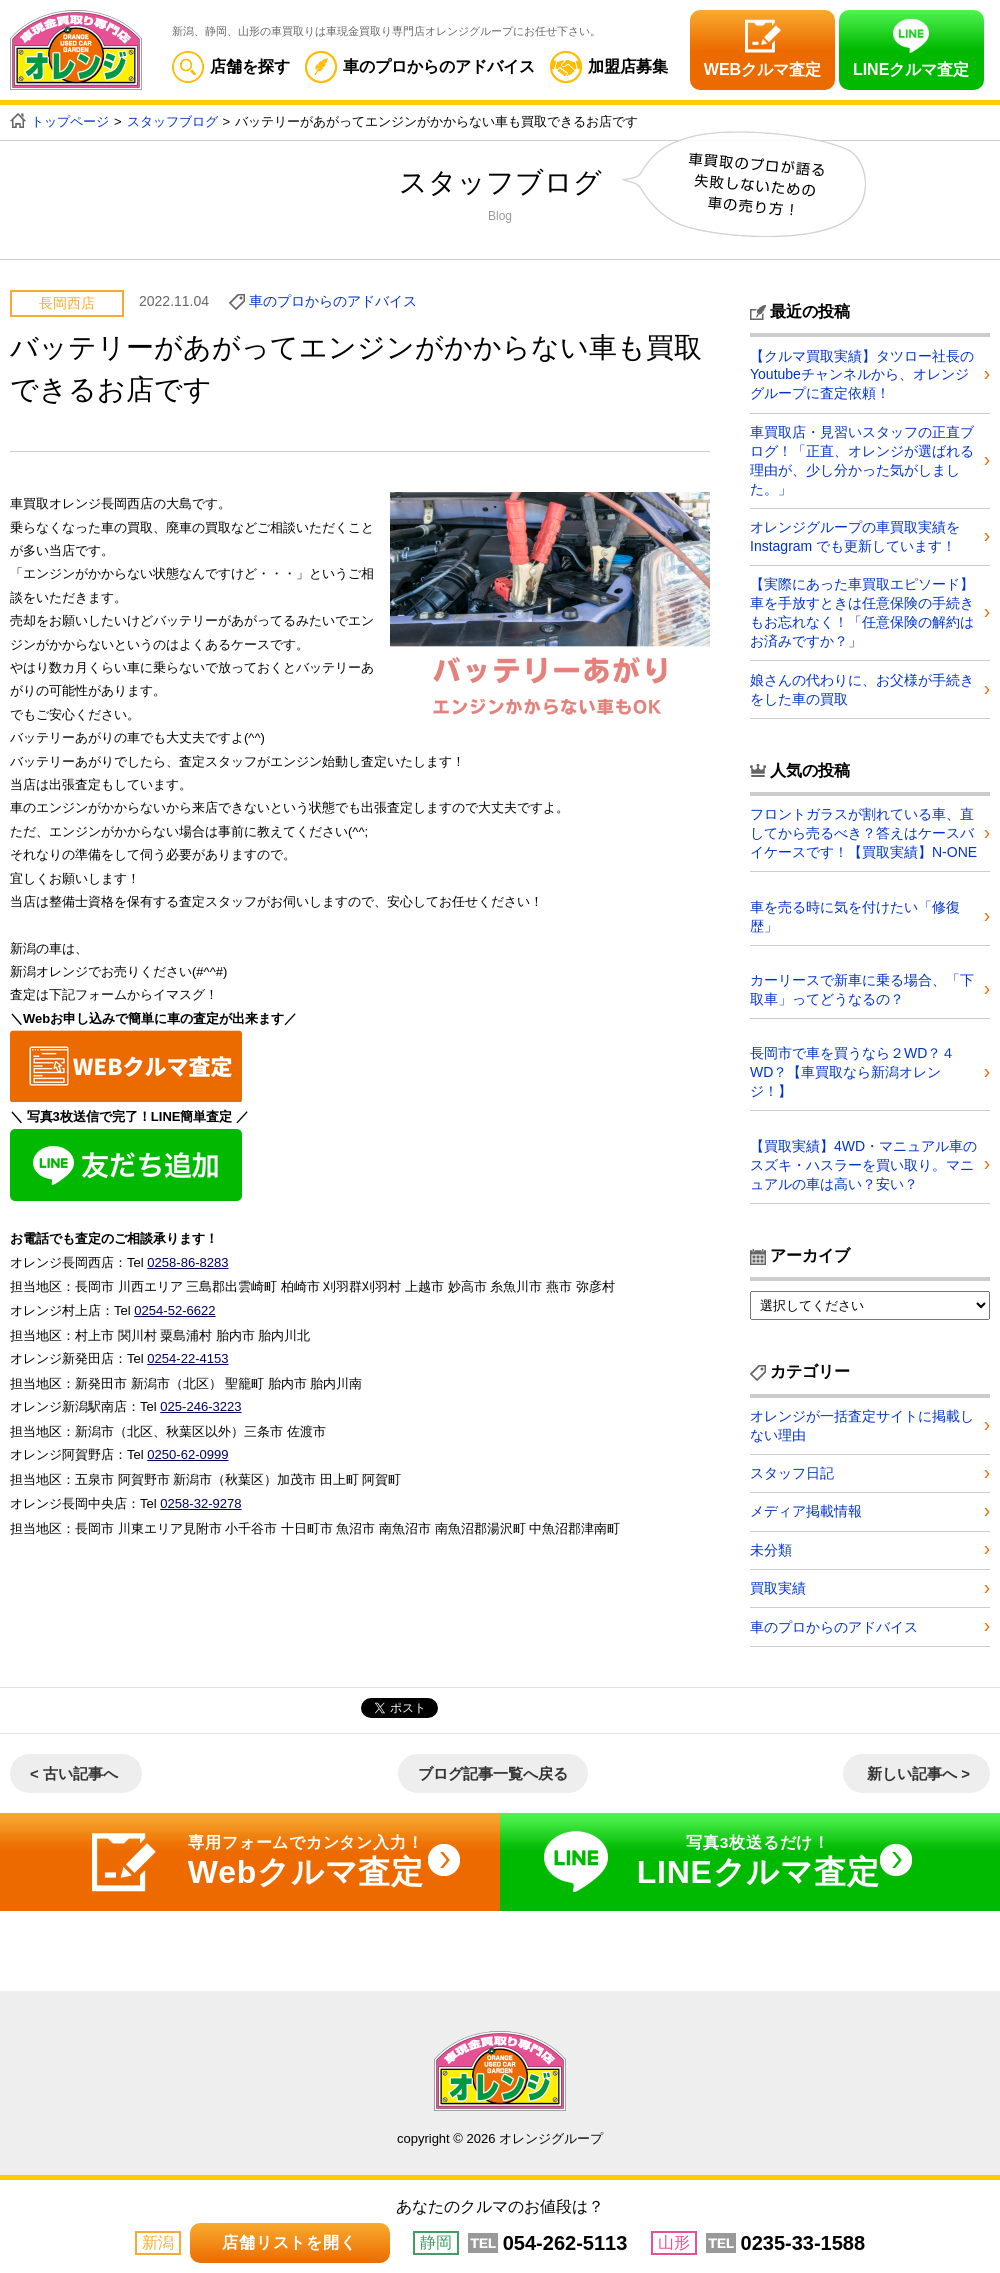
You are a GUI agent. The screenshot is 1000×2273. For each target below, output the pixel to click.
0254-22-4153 (187, 1348)
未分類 (771, 1546)
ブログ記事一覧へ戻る (493, 1770)
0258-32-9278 (200, 1489)
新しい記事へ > (918, 1770)
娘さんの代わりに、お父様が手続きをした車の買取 (862, 685)
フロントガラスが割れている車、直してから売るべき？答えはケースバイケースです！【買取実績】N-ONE (863, 829)
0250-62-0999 (187, 1442)
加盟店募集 (609, 66)
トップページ (70, 121)
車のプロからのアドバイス (420, 66)
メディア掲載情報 (806, 1507)
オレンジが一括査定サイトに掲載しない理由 (862, 1419)
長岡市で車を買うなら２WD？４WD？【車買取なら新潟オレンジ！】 (852, 1067)
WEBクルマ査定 (762, 69)
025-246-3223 (200, 1395)
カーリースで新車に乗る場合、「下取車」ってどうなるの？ (862, 985)
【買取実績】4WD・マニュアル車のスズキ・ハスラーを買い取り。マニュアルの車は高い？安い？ (863, 1159)
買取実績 (778, 1585)
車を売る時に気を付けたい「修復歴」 (855, 911)
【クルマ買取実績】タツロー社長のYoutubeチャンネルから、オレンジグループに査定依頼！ (862, 374)
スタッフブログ (172, 121)
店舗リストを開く (289, 2242)
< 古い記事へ (74, 1770)
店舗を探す (231, 66)
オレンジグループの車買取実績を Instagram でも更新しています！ (855, 534)
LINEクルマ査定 (911, 69)
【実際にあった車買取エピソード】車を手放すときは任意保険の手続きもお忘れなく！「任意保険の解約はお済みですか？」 (862, 609)
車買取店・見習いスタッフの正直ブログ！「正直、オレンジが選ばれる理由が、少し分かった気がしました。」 (862, 458)
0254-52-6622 (174, 1302)
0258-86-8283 (187, 1255)
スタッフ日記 (792, 1467)
